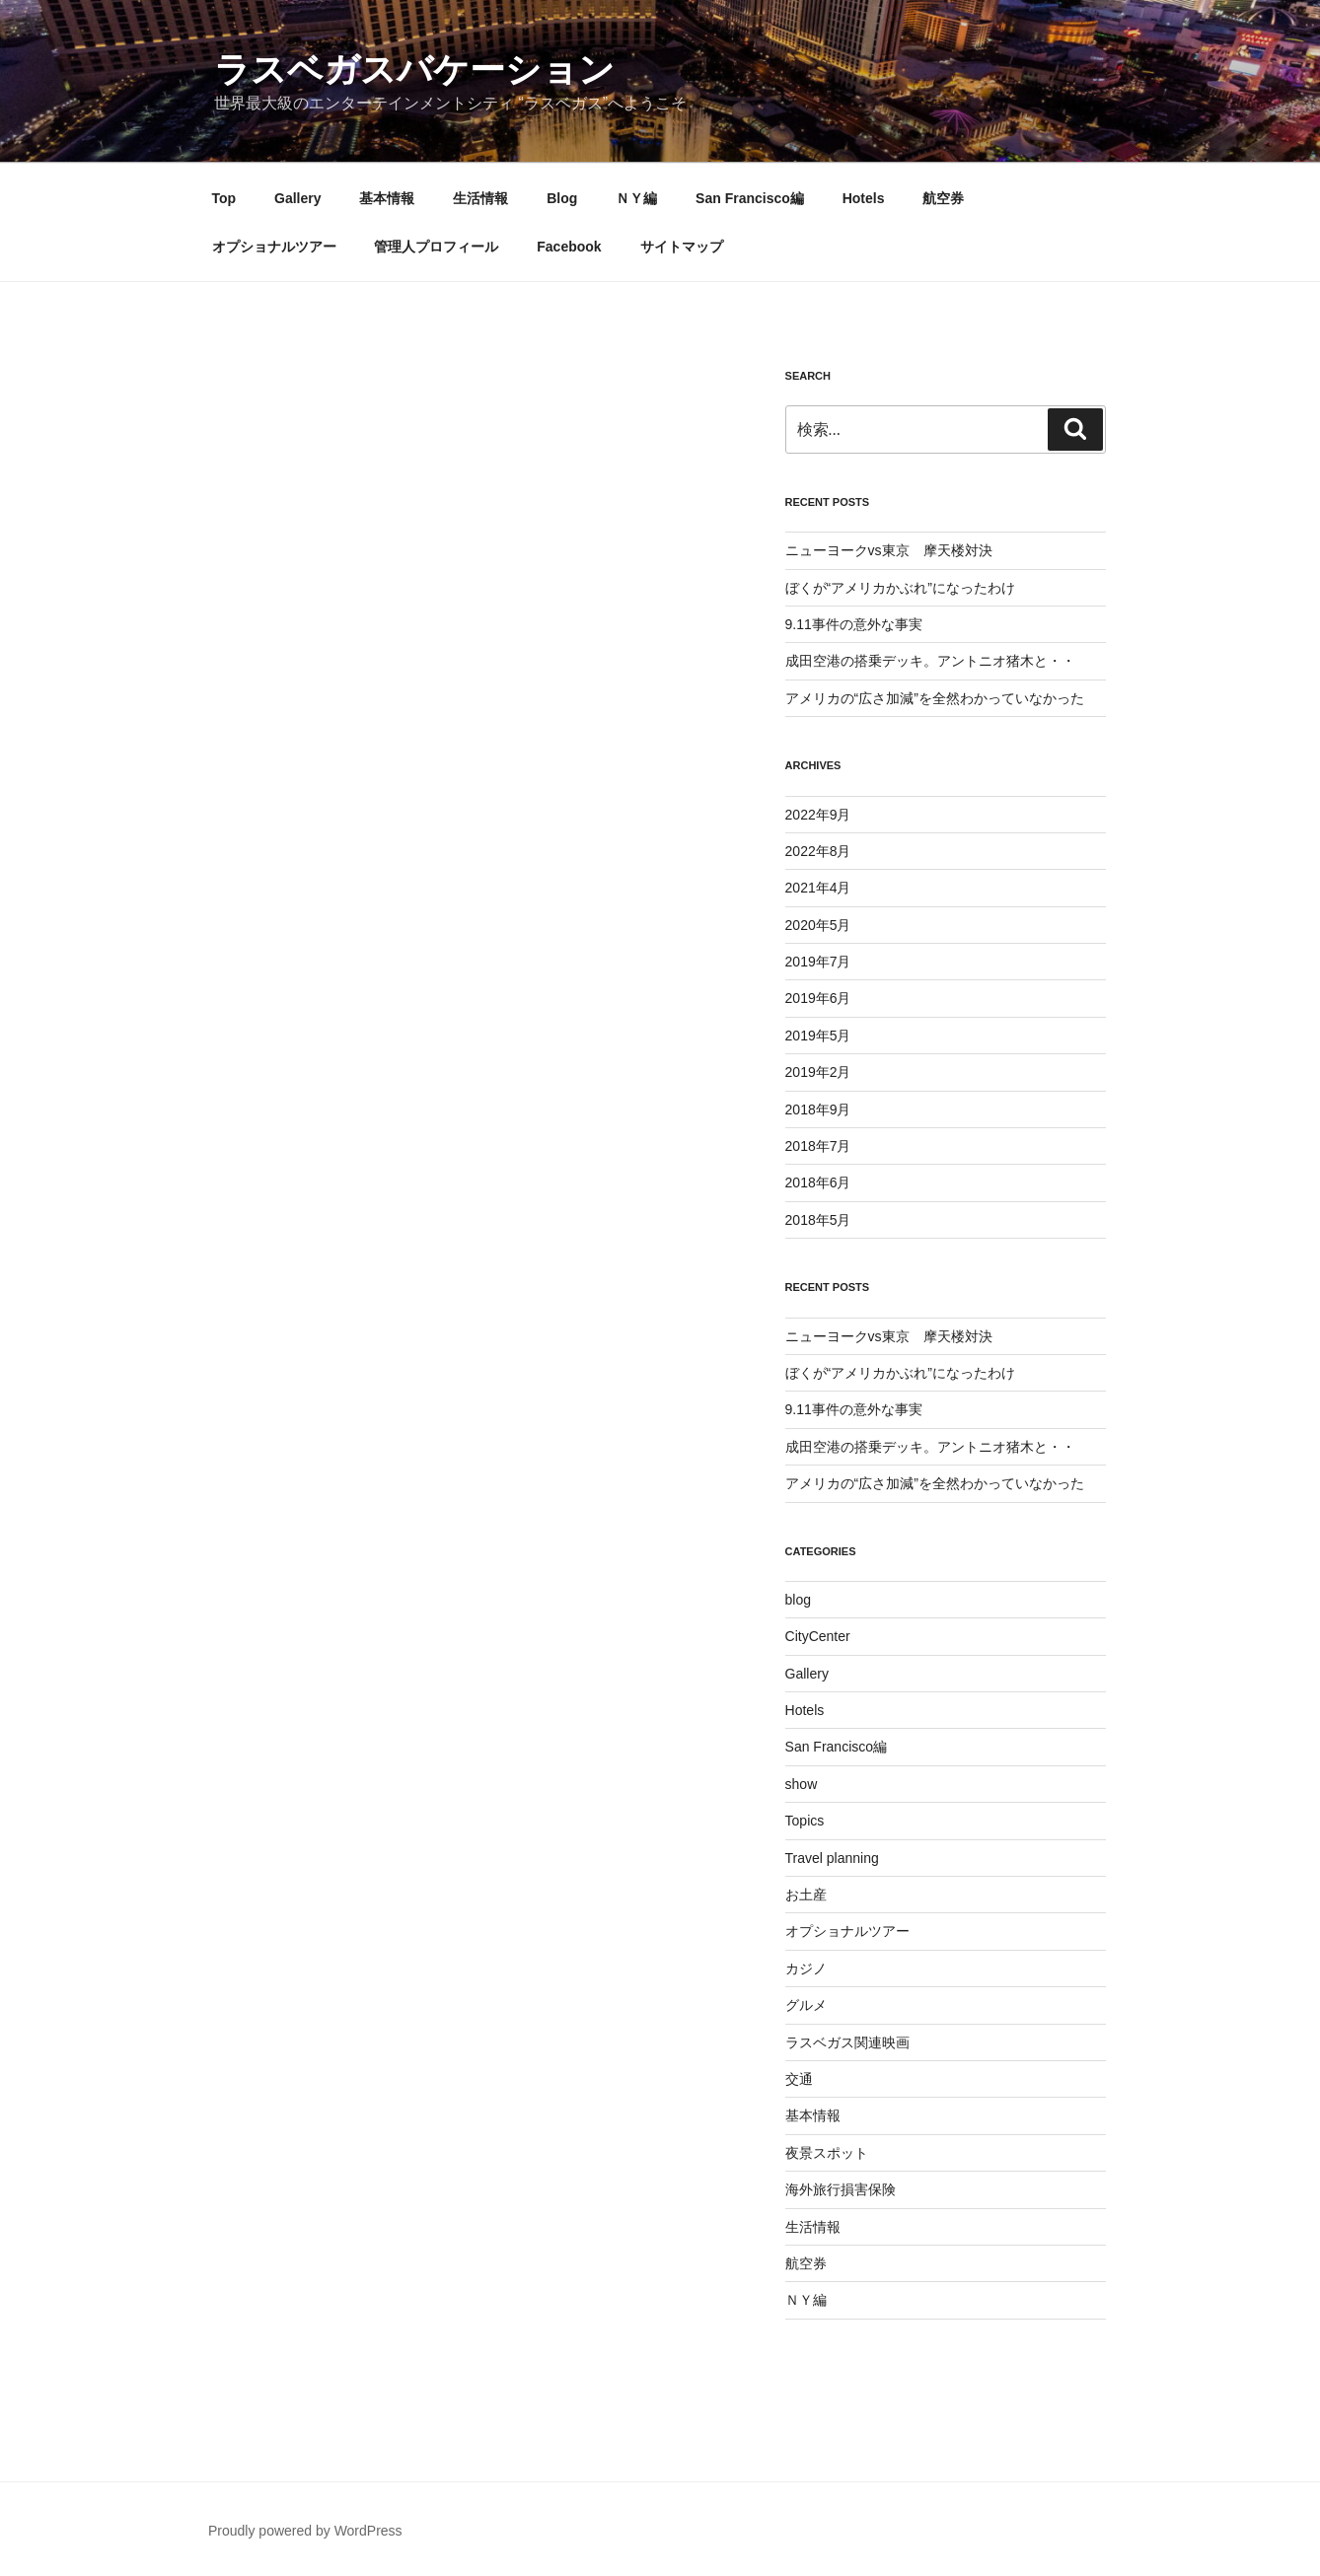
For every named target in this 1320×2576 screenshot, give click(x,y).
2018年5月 (818, 1220)
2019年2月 (818, 1072)
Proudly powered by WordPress (305, 2531)
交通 (799, 2079)
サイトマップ (681, 246)
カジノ (806, 1968)
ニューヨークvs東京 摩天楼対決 (888, 550)
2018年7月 (818, 1146)
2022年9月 (818, 815)
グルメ (806, 2005)
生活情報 (480, 198)
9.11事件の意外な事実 (853, 624)
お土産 (806, 1894)
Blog (562, 198)
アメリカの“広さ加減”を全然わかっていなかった (934, 698)
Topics (805, 1820)
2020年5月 (818, 925)
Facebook (569, 246)
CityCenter (817, 1636)
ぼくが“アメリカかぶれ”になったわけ (900, 588)
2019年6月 (818, 998)
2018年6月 (818, 1182)
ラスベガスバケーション (414, 69)
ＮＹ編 (636, 198)
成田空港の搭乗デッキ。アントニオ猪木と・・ (930, 661)
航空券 (943, 198)
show (801, 1784)
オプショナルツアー (274, 246)
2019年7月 (818, 961)
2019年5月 (818, 1035)
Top (224, 198)
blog (798, 1600)
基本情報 (386, 198)
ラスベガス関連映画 (847, 2042)
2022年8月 (818, 851)
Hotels (864, 198)
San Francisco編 (750, 198)
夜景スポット (826, 2153)
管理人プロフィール (436, 246)
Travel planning (832, 1858)
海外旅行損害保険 (840, 2189)
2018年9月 (818, 1109)
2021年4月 (818, 887)
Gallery (297, 198)
